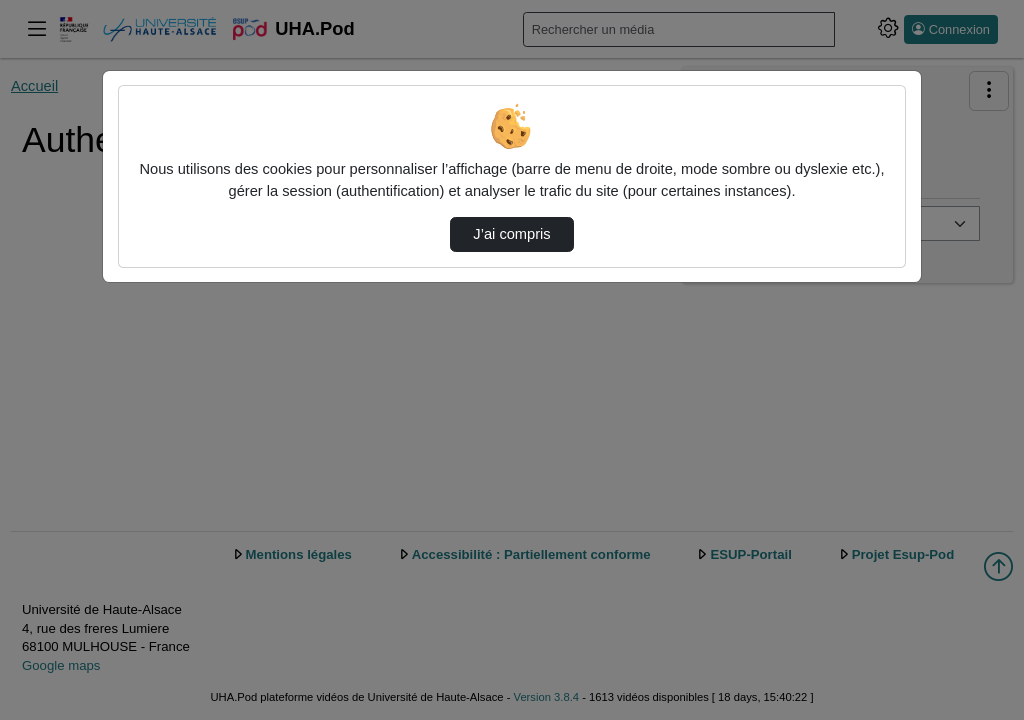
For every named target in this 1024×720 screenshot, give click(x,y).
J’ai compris (511, 234)
